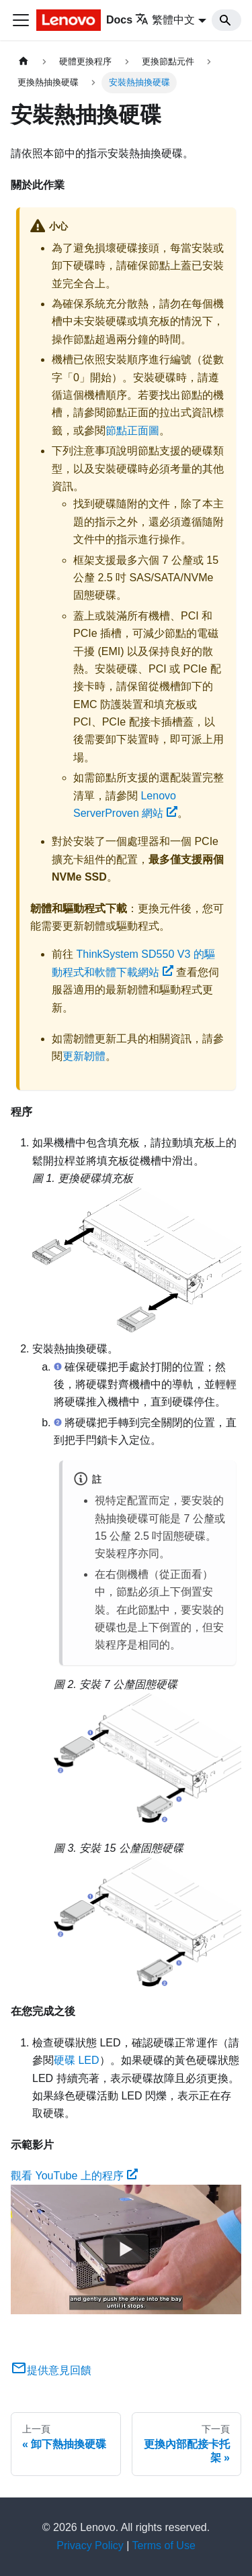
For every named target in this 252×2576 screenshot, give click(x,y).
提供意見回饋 (51, 2370)
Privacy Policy (90, 2545)
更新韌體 (84, 1056)
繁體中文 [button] (165, 20)
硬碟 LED (76, 2060)
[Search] (226, 20)
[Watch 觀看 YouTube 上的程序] (126, 2249)
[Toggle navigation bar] (21, 20)
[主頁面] (23, 61)
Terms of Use (164, 2545)
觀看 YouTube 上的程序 (74, 2175)
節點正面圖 (132, 430)
